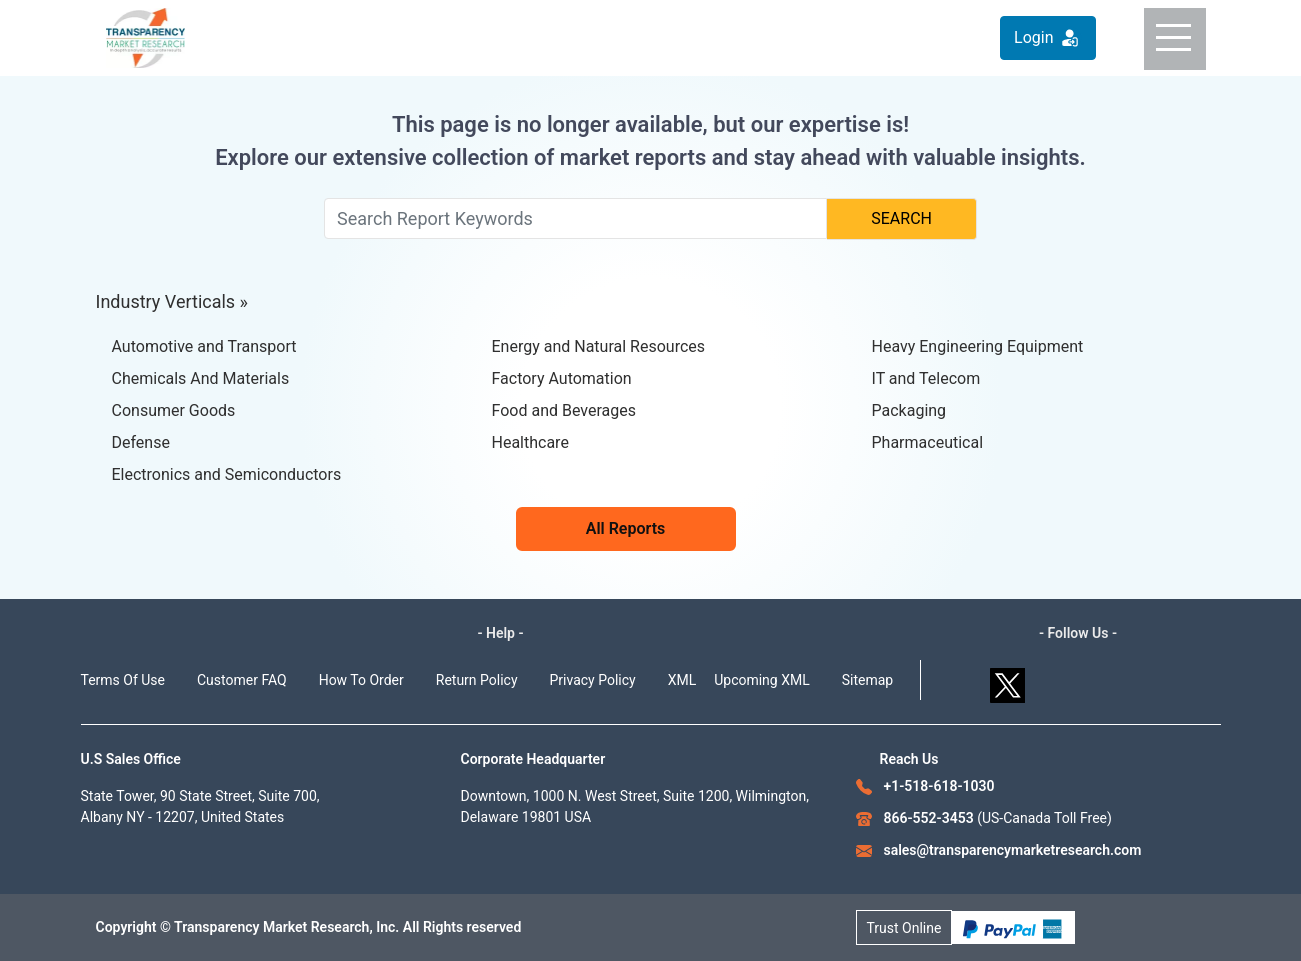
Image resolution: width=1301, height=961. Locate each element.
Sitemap (867, 680)
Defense (141, 442)
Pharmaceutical (928, 442)
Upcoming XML (762, 680)
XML (682, 680)
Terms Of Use (123, 680)
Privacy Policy (593, 680)
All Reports (626, 528)
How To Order (361, 680)
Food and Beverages (564, 410)
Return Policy (477, 680)
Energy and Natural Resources (599, 346)
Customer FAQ (242, 680)
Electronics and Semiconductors (227, 474)
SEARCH (901, 218)
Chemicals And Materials (201, 378)
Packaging (909, 410)
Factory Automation (562, 378)
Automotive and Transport (204, 346)
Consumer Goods (174, 410)
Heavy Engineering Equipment (978, 346)
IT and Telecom (926, 378)
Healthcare (530, 442)
